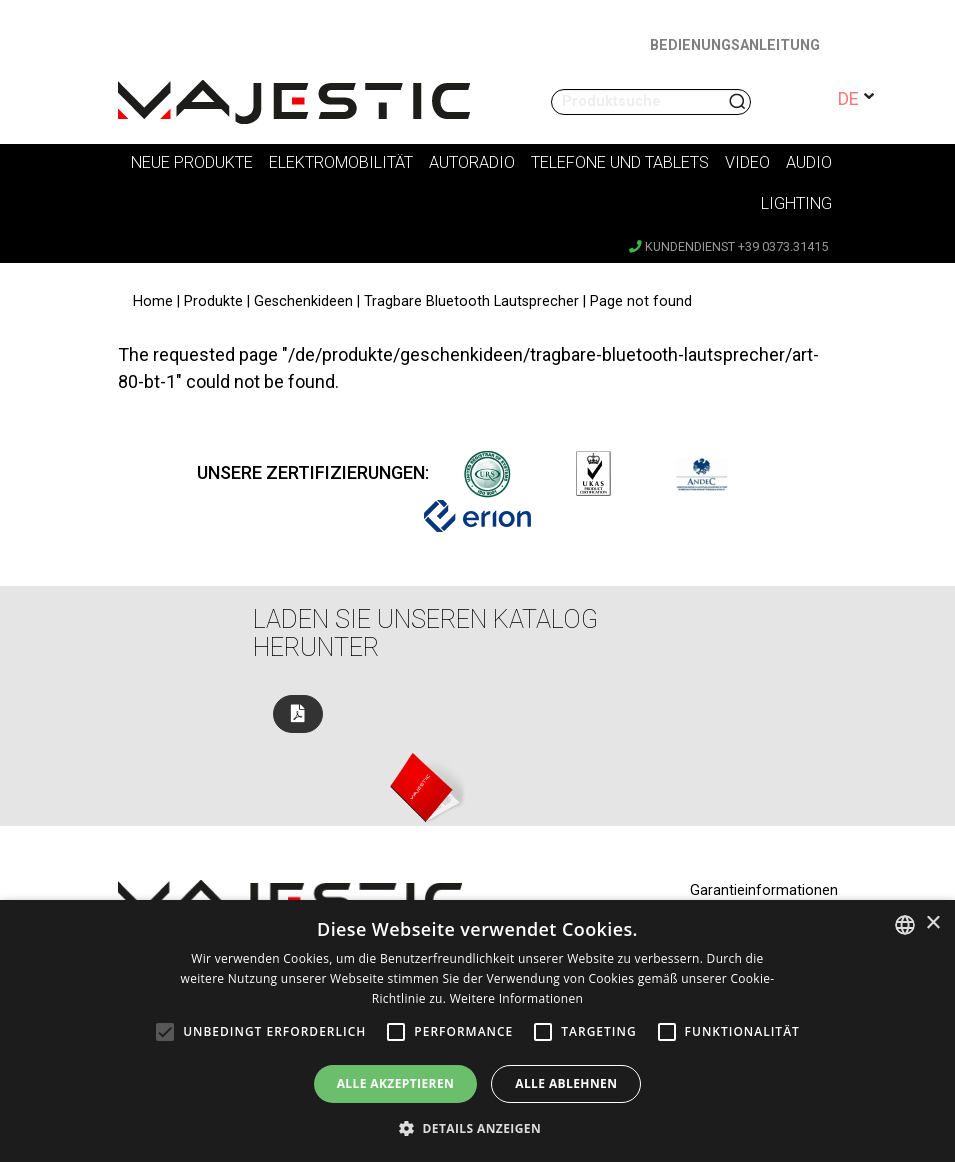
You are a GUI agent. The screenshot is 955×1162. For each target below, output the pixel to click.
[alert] (477, 1031)
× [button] (932, 923)
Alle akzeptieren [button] (396, 1083)
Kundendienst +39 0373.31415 (728, 246)
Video (747, 162)
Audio (809, 162)
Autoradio (472, 162)
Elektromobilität (341, 162)
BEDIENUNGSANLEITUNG (735, 45)
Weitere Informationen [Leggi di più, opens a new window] (517, 998)
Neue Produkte (192, 162)
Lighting (796, 203)
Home (153, 301)
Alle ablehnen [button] (566, 1083)
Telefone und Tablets (620, 162)
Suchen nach (739, 102)
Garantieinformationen (764, 890)
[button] (477, 1128)
